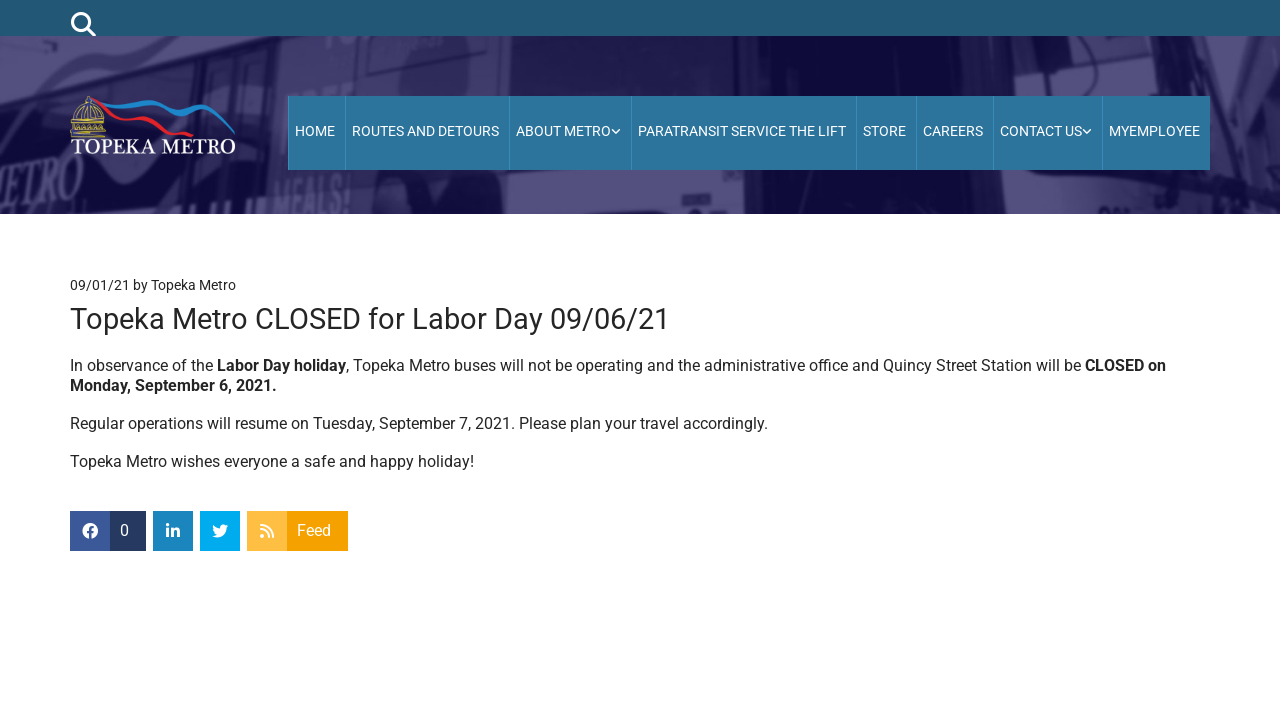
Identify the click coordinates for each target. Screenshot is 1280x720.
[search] (83, 23)
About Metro (563, 131)
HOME (315, 131)
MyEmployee (1154, 131)
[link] (570, 133)
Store (884, 131)
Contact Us (1041, 131)
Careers (953, 131)
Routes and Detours (425, 131)
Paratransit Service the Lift (742, 131)
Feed (314, 530)
